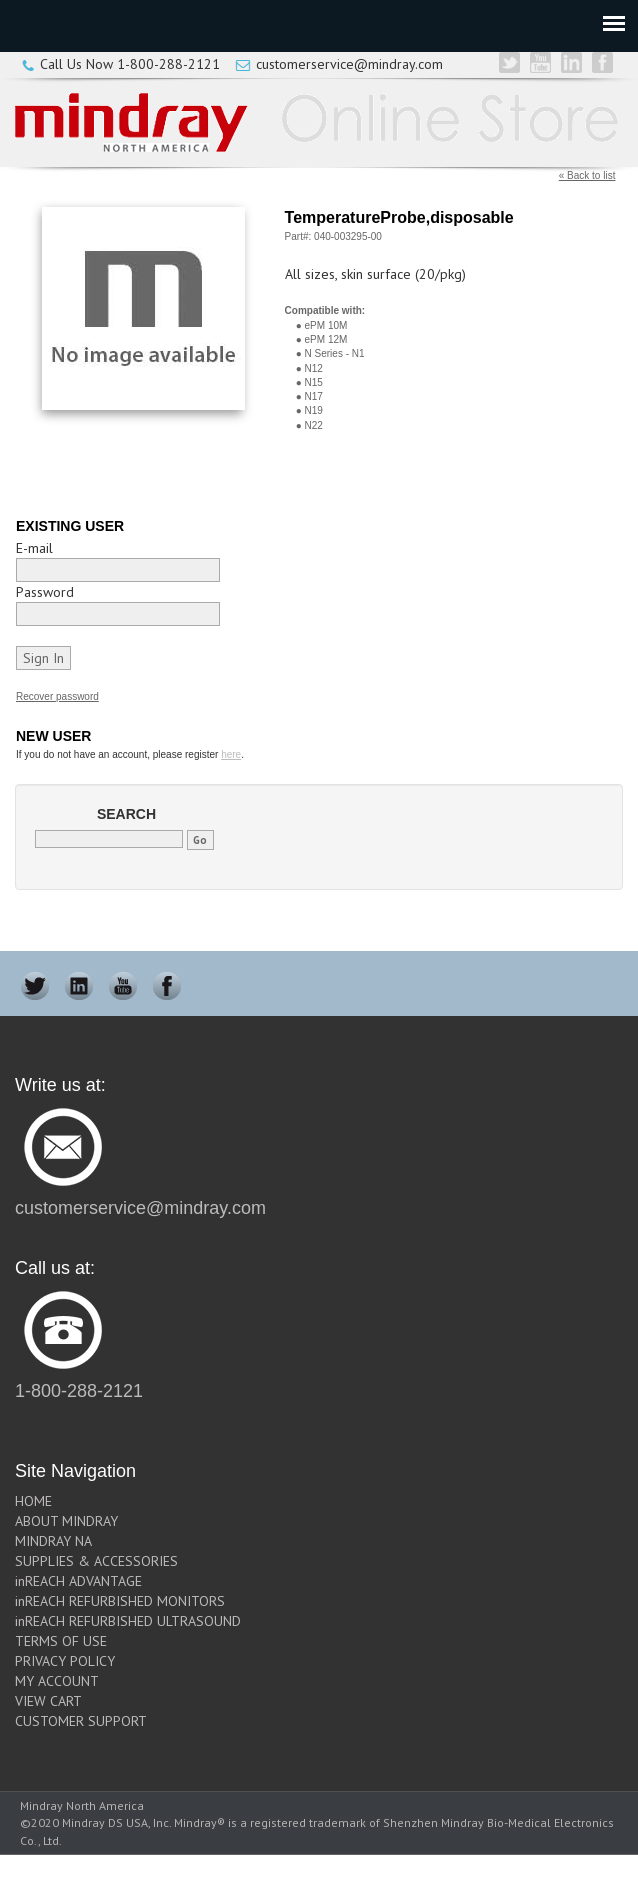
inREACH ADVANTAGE (78, 1581)
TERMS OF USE (61, 1641)
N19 (314, 410)
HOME (33, 1501)
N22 (314, 425)
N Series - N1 (335, 353)
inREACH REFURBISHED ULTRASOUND (128, 1621)
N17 (314, 396)
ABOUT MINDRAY (66, 1521)
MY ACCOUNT (57, 1681)
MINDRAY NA (53, 1541)
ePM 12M (326, 339)
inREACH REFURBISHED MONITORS (120, 1601)
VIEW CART (48, 1701)
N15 (314, 382)
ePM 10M (326, 325)
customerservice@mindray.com (349, 64)
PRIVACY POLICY (65, 1661)
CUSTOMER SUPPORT (81, 1721)
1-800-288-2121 (168, 64)
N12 (314, 368)
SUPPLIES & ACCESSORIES (96, 1561)
